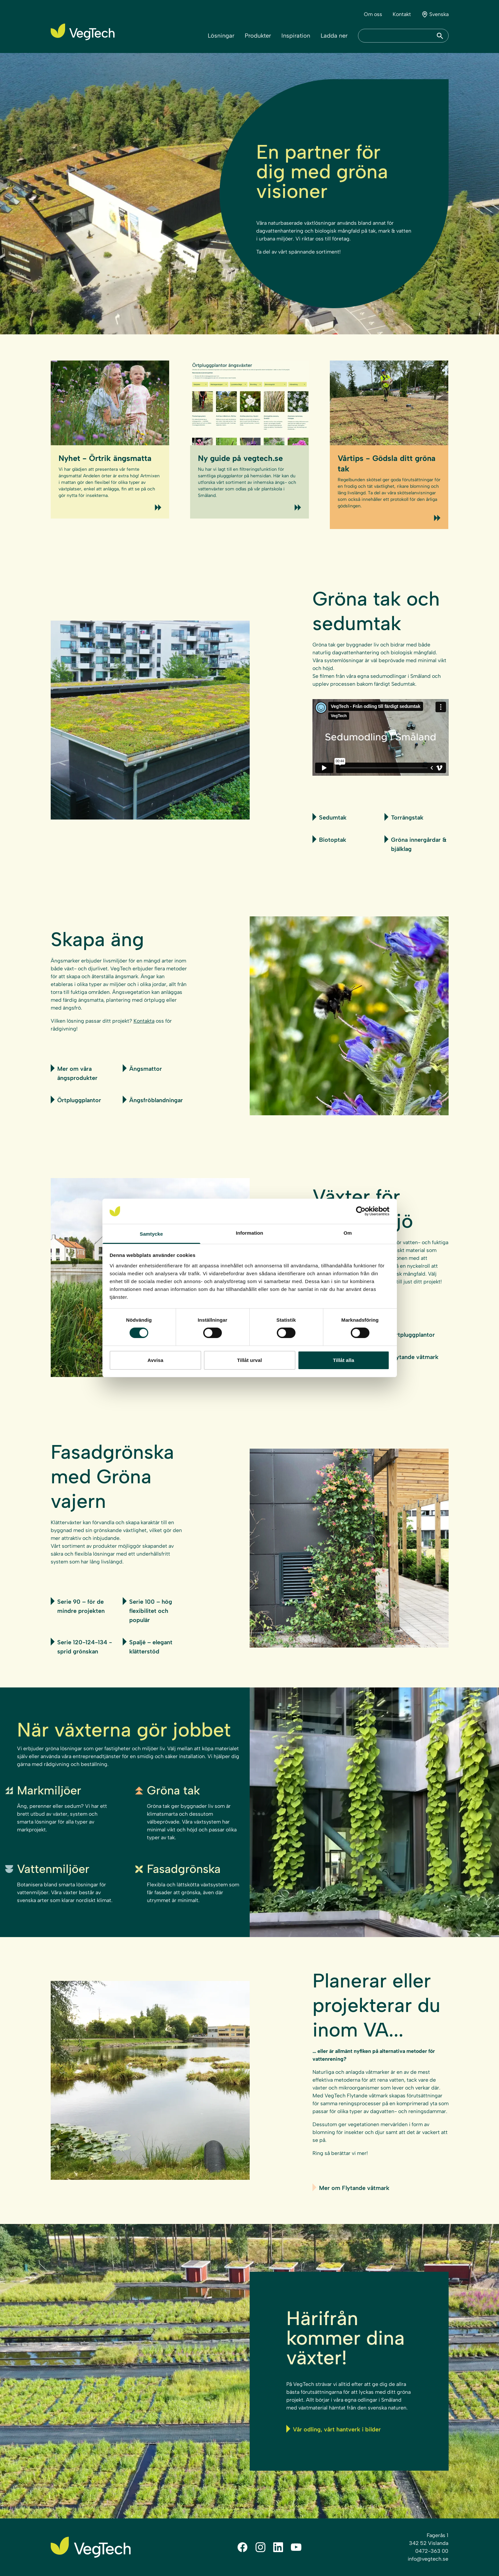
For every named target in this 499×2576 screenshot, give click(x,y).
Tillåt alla (343, 1360)
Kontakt (402, 14)
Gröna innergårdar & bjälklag (415, 844)
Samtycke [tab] (151, 1234)
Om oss (373, 14)
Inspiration (295, 35)
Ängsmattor (142, 1068)
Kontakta (144, 1021)
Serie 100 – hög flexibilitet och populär (147, 1610)
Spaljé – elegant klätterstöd (147, 1646)
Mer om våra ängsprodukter (74, 1073)
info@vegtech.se (428, 2559)
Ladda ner (334, 35)
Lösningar (221, 35)
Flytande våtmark (411, 1356)
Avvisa (155, 1360)
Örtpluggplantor (76, 1100)
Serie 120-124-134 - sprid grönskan (81, 1646)
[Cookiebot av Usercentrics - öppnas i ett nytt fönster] (360, 1211)
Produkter (258, 35)
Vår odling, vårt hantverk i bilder (333, 2429)
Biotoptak (329, 839)
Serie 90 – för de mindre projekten (78, 1605)
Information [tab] (249, 1233)
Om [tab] (348, 1233)
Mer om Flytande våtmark (350, 2187)
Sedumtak (329, 817)
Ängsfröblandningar (153, 1100)
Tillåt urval (249, 1360)
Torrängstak (403, 817)
